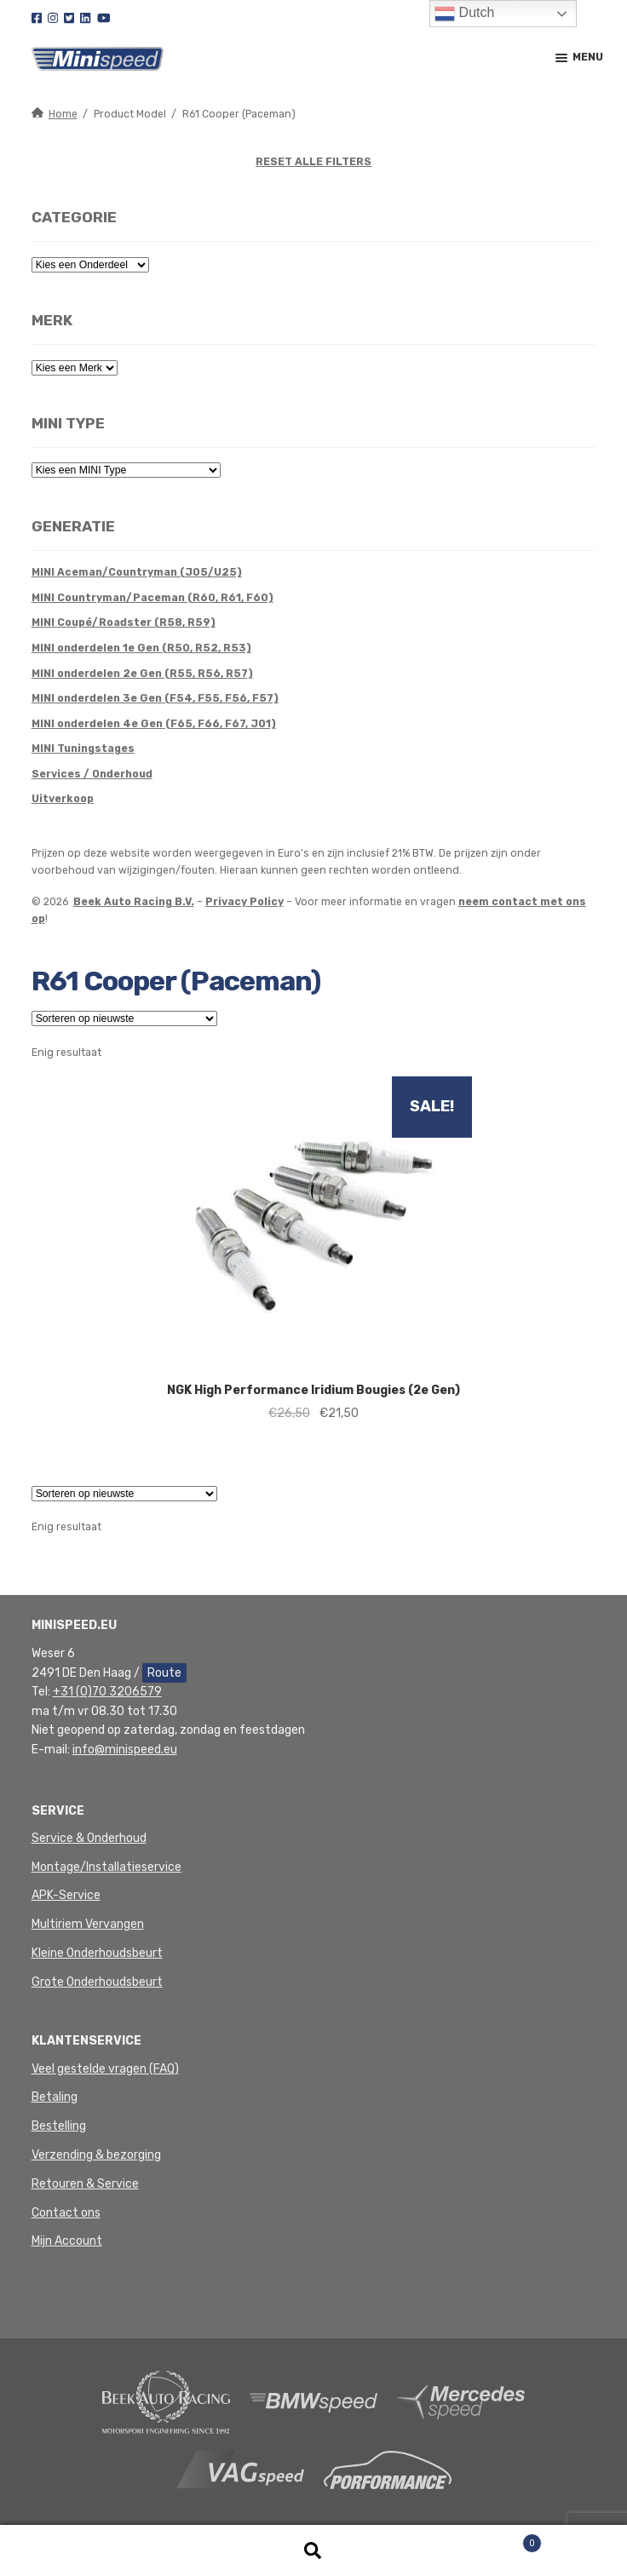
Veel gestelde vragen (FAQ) (105, 2069)
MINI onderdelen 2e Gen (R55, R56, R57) (142, 674)
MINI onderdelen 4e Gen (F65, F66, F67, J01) (154, 724)
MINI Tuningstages (83, 748)
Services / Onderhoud (92, 774)
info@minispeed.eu (124, 1749)
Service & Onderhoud (89, 1838)
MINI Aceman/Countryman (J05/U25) (137, 572)
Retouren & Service (85, 2184)
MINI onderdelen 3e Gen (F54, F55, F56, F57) (155, 698)
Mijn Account (67, 2241)
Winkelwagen (480, 2540)
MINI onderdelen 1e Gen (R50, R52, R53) (141, 648)
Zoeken (313, 2551)
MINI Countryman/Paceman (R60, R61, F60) (152, 598)
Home (63, 114)
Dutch (464, 13)
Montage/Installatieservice (106, 1867)
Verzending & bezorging (96, 2155)
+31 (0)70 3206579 (107, 1691)
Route (164, 1673)
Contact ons (66, 2213)
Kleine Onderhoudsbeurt (97, 1953)
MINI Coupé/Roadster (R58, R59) (124, 622)
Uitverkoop (63, 799)
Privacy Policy (244, 902)
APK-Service (66, 1895)
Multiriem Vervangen (88, 1924)
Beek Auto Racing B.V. (133, 902)
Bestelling (59, 2126)
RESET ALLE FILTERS (313, 162)
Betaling (55, 2097)
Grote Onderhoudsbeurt (97, 1982)
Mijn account (104, 2551)
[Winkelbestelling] (124, 1018)
